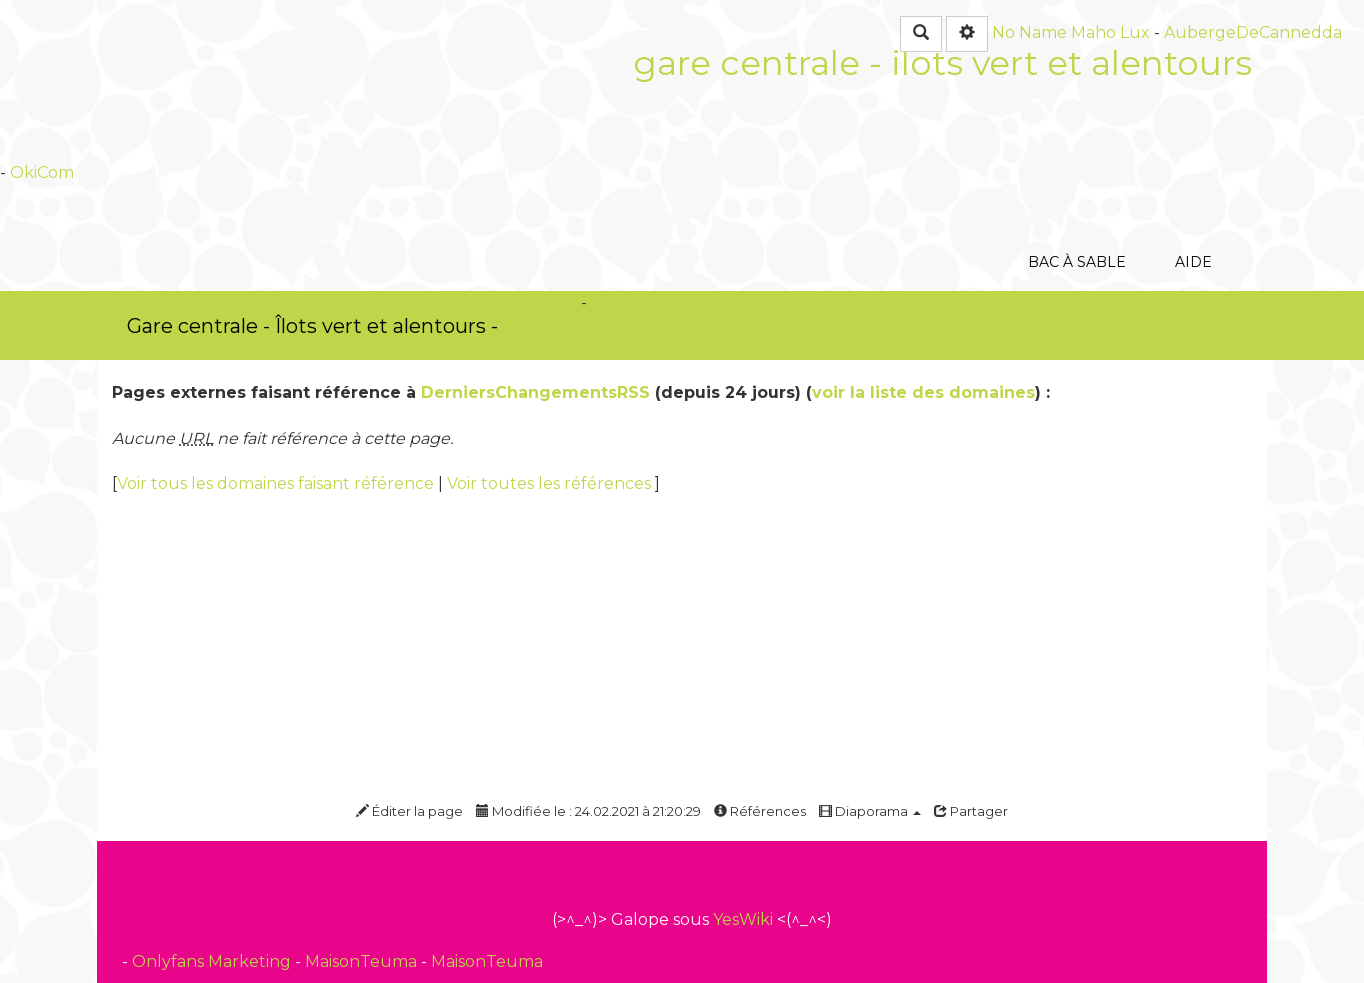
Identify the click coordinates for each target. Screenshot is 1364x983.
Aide (1193, 154)
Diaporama (870, 811)
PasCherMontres (580, 325)
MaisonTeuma (363, 961)
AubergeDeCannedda (1253, 32)
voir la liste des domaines (923, 392)
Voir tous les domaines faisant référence (277, 483)
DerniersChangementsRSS (535, 392)
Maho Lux (1110, 32)
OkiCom (42, 172)
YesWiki (743, 919)
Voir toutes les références (551, 483)
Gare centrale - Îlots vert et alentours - (312, 326)
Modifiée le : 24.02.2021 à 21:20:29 (588, 811)
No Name (1029, 32)
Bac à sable (1076, 154)
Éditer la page (409, 811)
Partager (971, 811)
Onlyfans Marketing (213, 961)
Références (760, 811)
